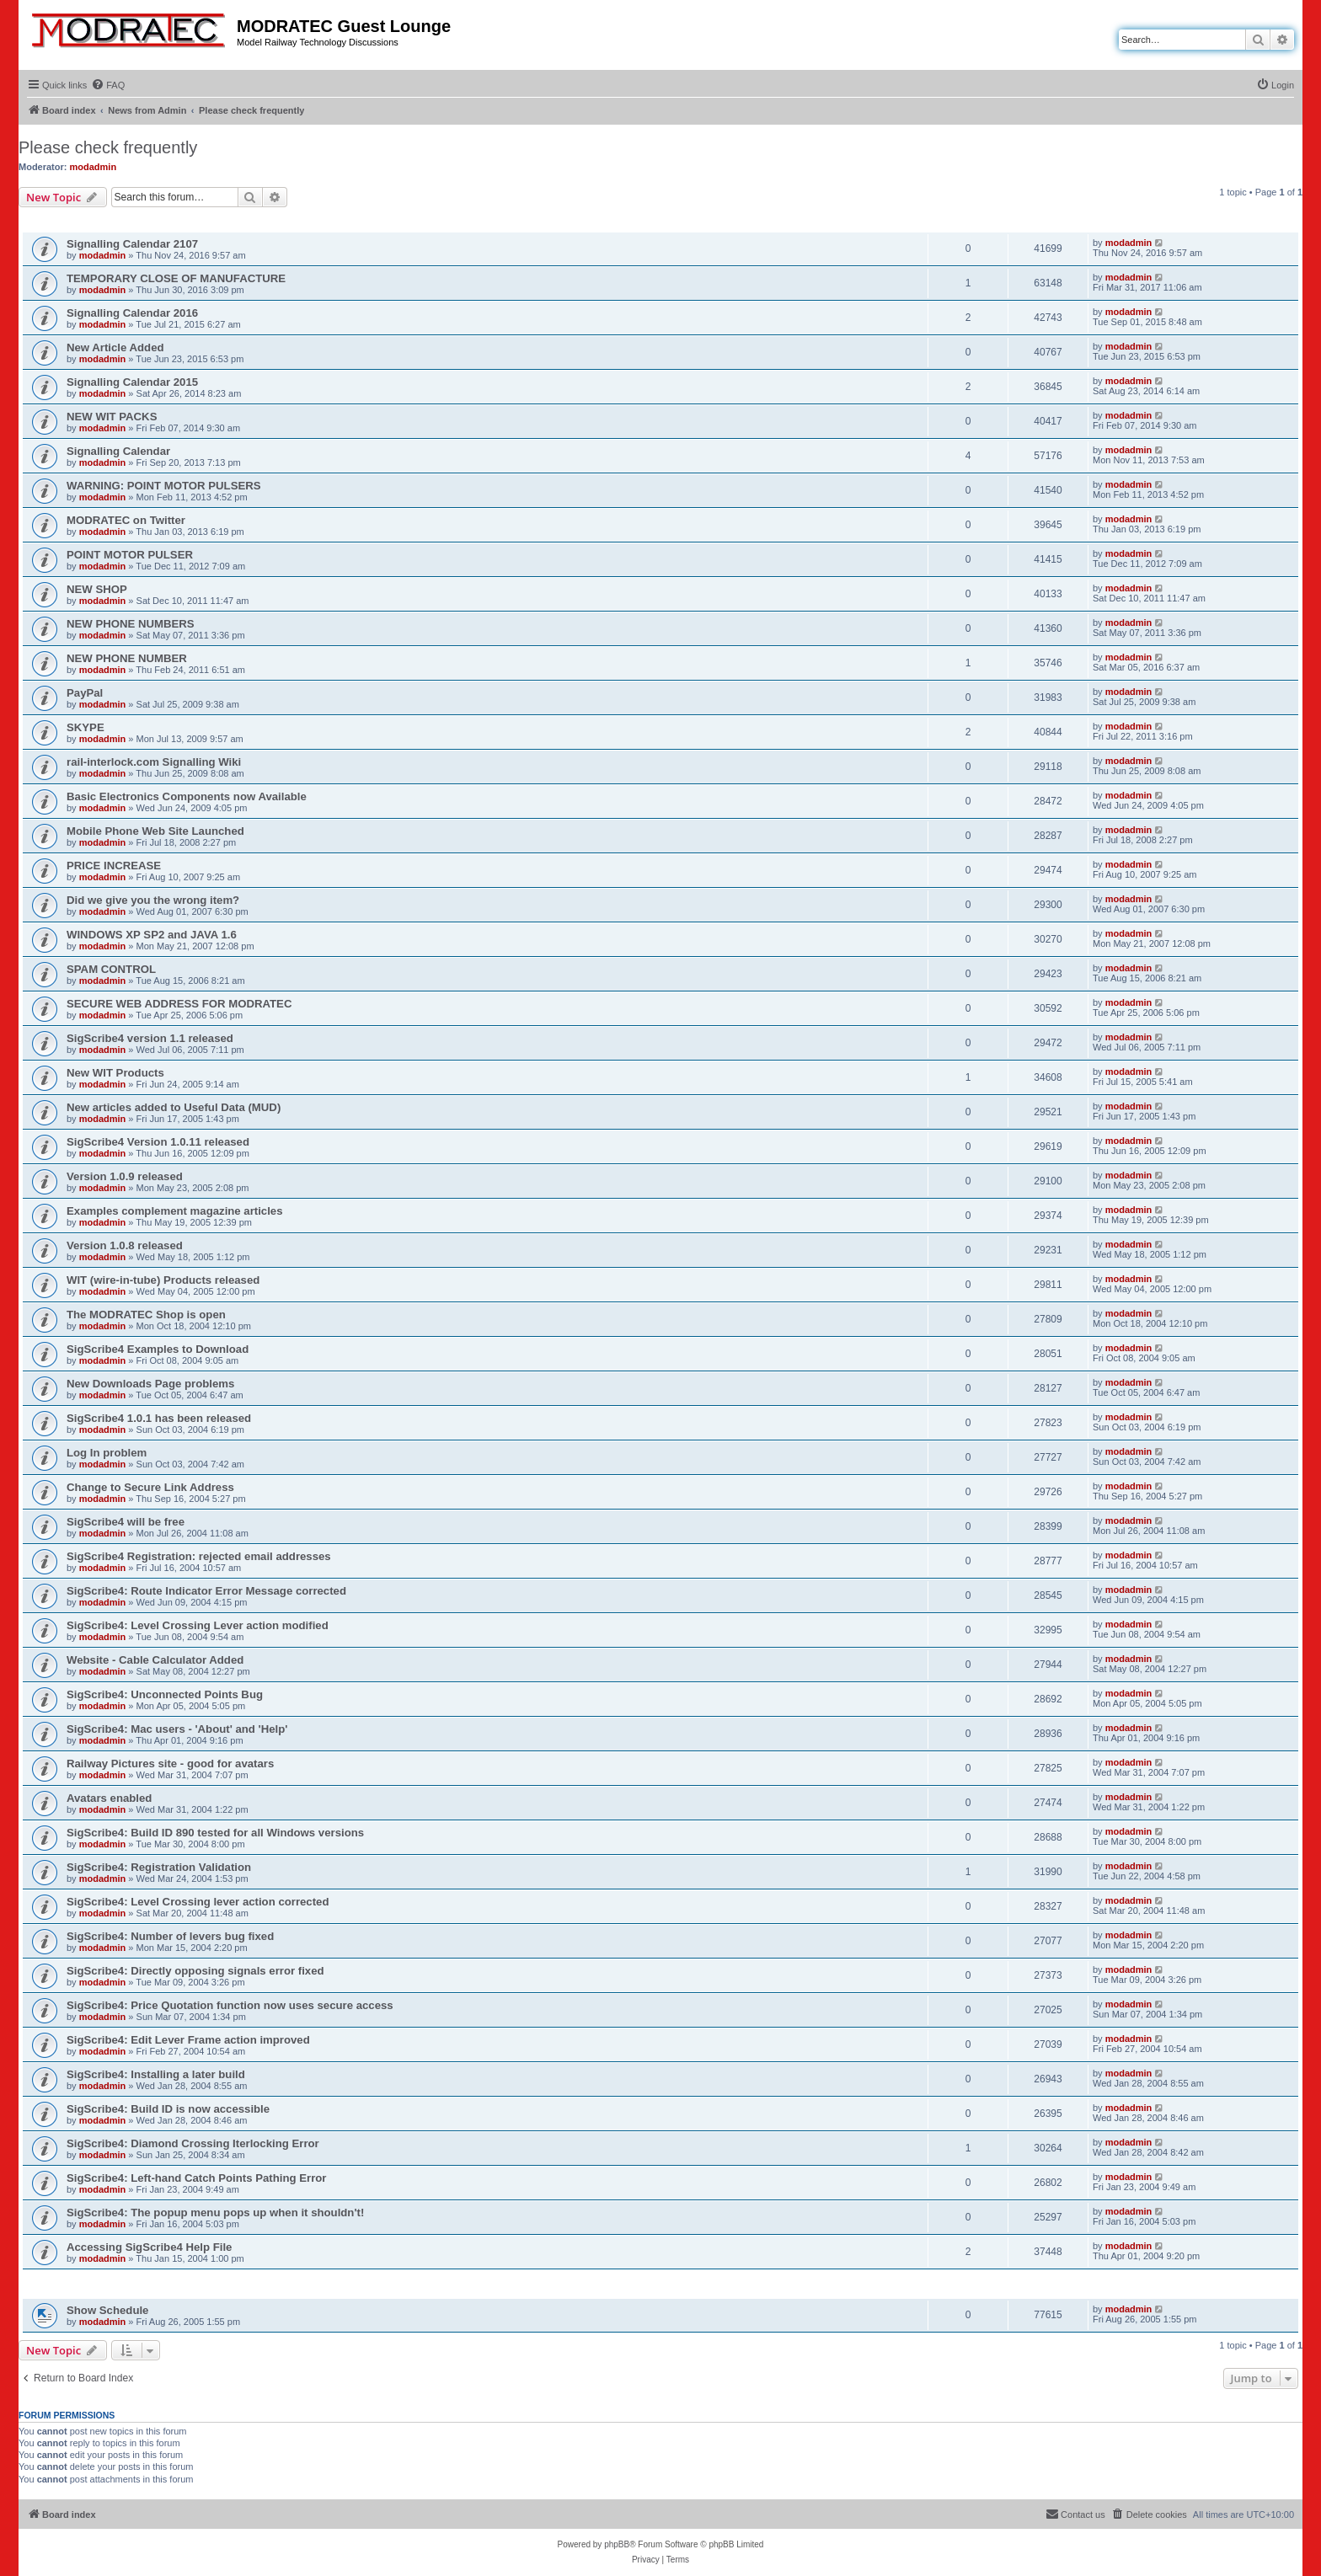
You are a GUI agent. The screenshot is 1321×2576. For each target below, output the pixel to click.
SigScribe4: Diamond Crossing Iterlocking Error (193, 2143)
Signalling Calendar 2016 (132, 313)
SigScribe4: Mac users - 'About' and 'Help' (177, 1729)
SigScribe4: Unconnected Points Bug (165, 1694)
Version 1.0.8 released (125, 1245)
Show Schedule (107, 2310)
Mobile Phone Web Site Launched (155, 831)
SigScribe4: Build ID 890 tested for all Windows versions (215, 1832)
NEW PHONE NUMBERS (131, 623)
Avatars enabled (109, 1798)
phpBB (616, 2544)
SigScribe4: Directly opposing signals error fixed (195, 1970)
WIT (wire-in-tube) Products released (163, 1280)
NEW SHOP (97, 589)
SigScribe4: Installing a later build (156, 2074)
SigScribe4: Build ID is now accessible (168, 2109)
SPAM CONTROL (111, 969)
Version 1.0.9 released (125, 1176)
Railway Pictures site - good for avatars (170, 1763)
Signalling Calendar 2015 (132, 382)
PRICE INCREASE (114, 865)
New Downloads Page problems (150, 1383)
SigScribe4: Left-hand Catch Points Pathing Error (196, 2178)
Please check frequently (108, 147)
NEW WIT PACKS (112, 416)
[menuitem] (108, 85)
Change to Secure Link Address (150, 1487)
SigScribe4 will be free (126, 1521)
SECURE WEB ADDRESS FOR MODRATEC (179, 1003)
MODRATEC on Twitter (126, 520)
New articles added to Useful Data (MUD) (174, 1107)
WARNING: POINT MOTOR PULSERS (164, 485)
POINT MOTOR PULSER (130, 554)
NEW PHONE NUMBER (127, 658)
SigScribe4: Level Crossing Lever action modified (198, 1625)
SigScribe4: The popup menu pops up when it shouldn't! (215, 2212)
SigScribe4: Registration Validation (159, 1867)
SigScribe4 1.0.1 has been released (159, 1418)
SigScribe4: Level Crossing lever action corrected (198, 1901)
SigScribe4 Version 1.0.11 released (158, 1142)
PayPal (85, 693)
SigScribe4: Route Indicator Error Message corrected (206, 1591)
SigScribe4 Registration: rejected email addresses (199, 1556)
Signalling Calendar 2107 (132, 244)
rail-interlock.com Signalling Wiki (154, 762)
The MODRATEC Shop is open (146, 1314)
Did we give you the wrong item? (153, 900)
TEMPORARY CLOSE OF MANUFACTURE (176, 278)
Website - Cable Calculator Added (155, 1660)
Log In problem (107, 1452)
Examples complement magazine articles (175, 1211)
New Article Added (115, 347)
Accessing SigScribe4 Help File (149, 2247)
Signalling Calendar (118, 451)
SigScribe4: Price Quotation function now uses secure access (230, 2005)
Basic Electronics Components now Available (187, 796)
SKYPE (85, 727)
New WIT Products (115, 1072)
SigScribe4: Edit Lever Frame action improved (188, 2040)
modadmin (93, 167)
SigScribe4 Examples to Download (158, 1349)
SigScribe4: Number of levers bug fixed (170, 1936)
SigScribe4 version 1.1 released (150, 1038)
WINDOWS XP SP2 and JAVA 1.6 (152, 934)
